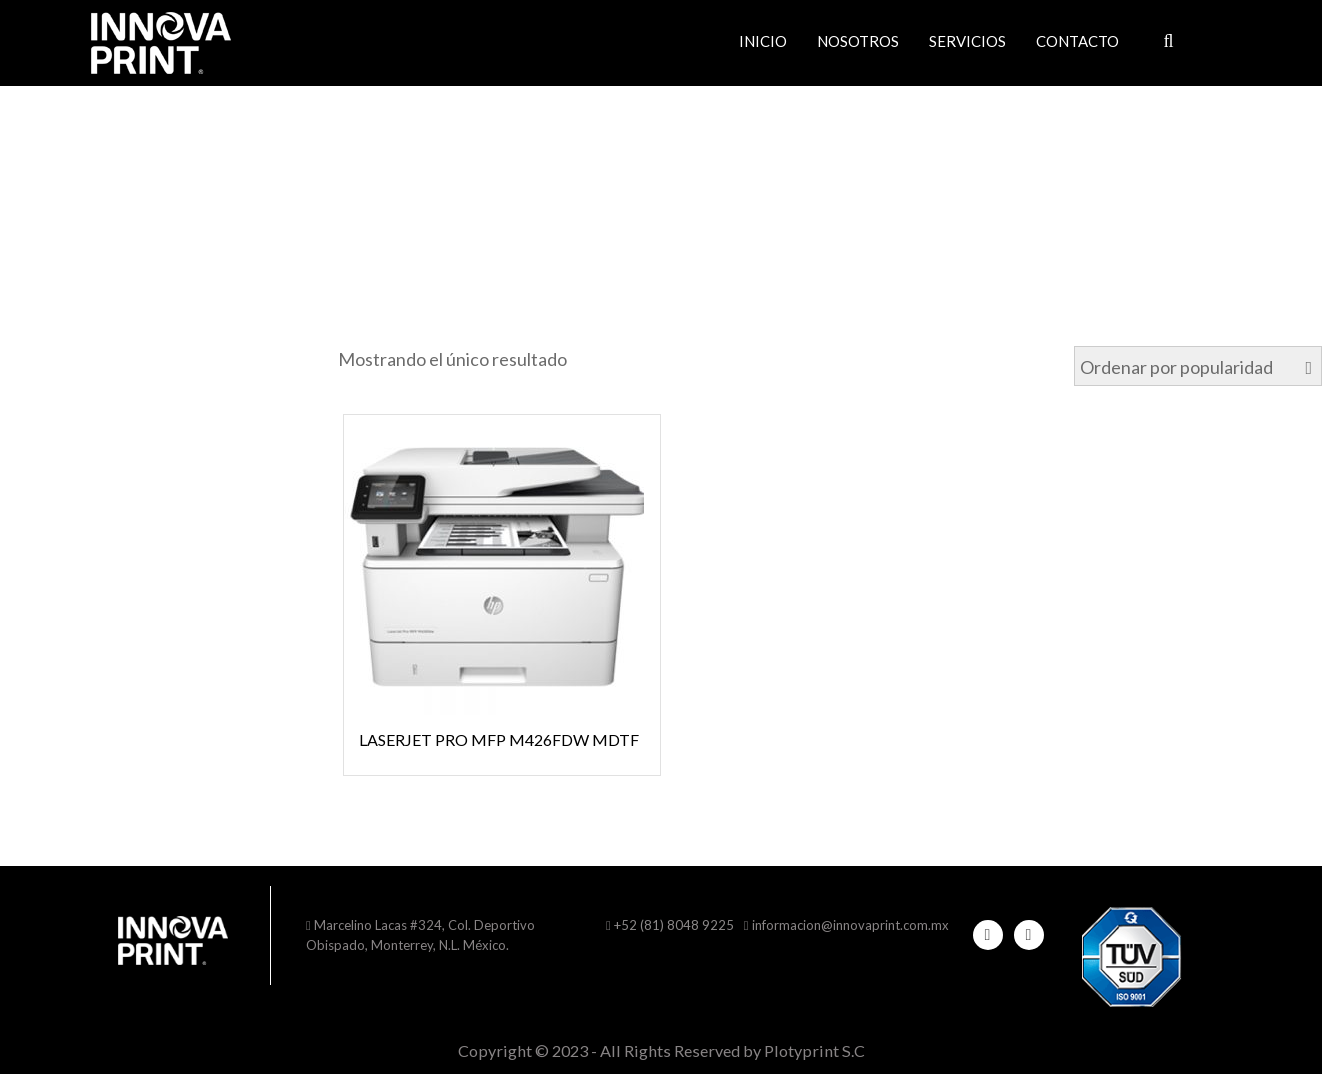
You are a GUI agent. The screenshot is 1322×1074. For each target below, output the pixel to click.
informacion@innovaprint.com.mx (850, 925)
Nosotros (858, 41)
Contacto (1077, 41)
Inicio (763, 41)
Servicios (967, 41)
